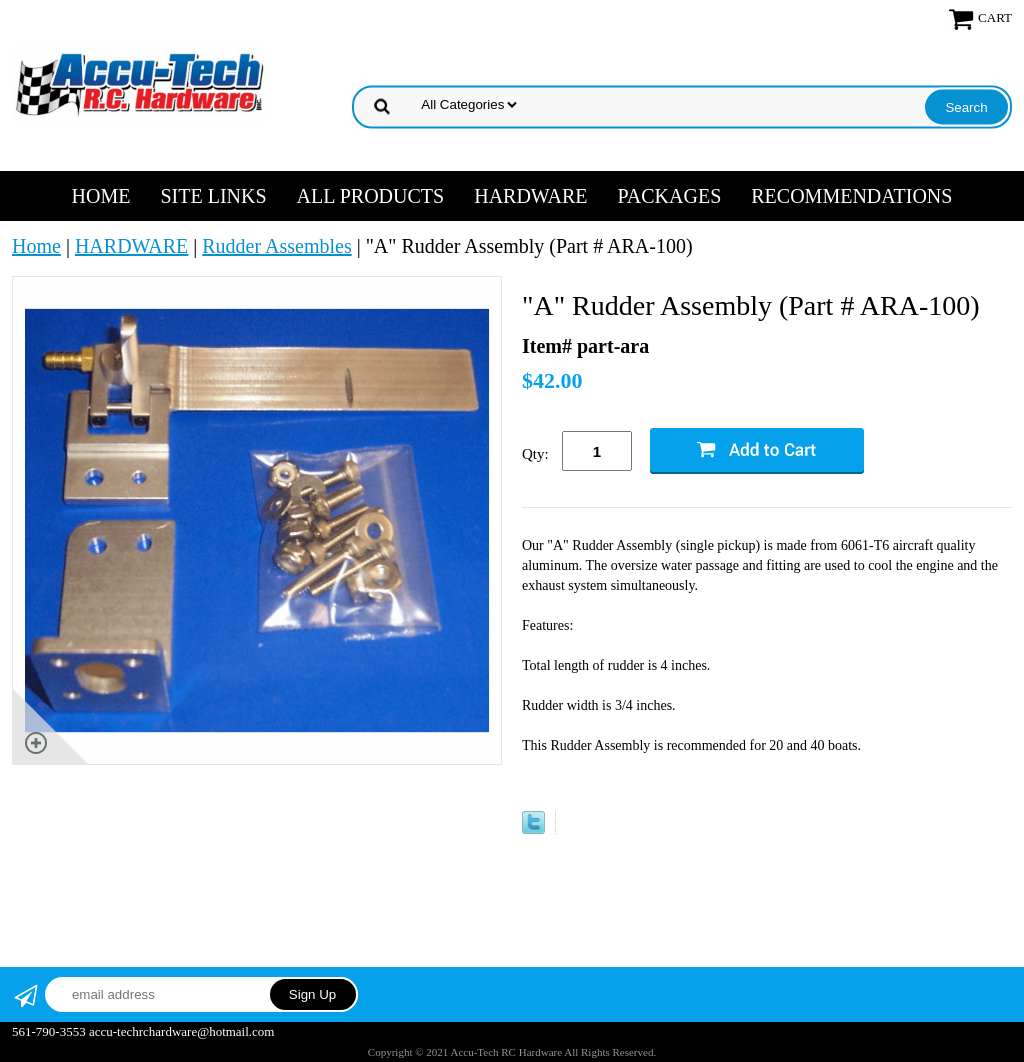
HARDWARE (530, 196)
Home (101, 196)
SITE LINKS (213, 196)
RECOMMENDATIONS (851, 196)
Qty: (535, 454)
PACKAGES (670, 196)
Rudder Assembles (276, 246)
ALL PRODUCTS (371, 196)
